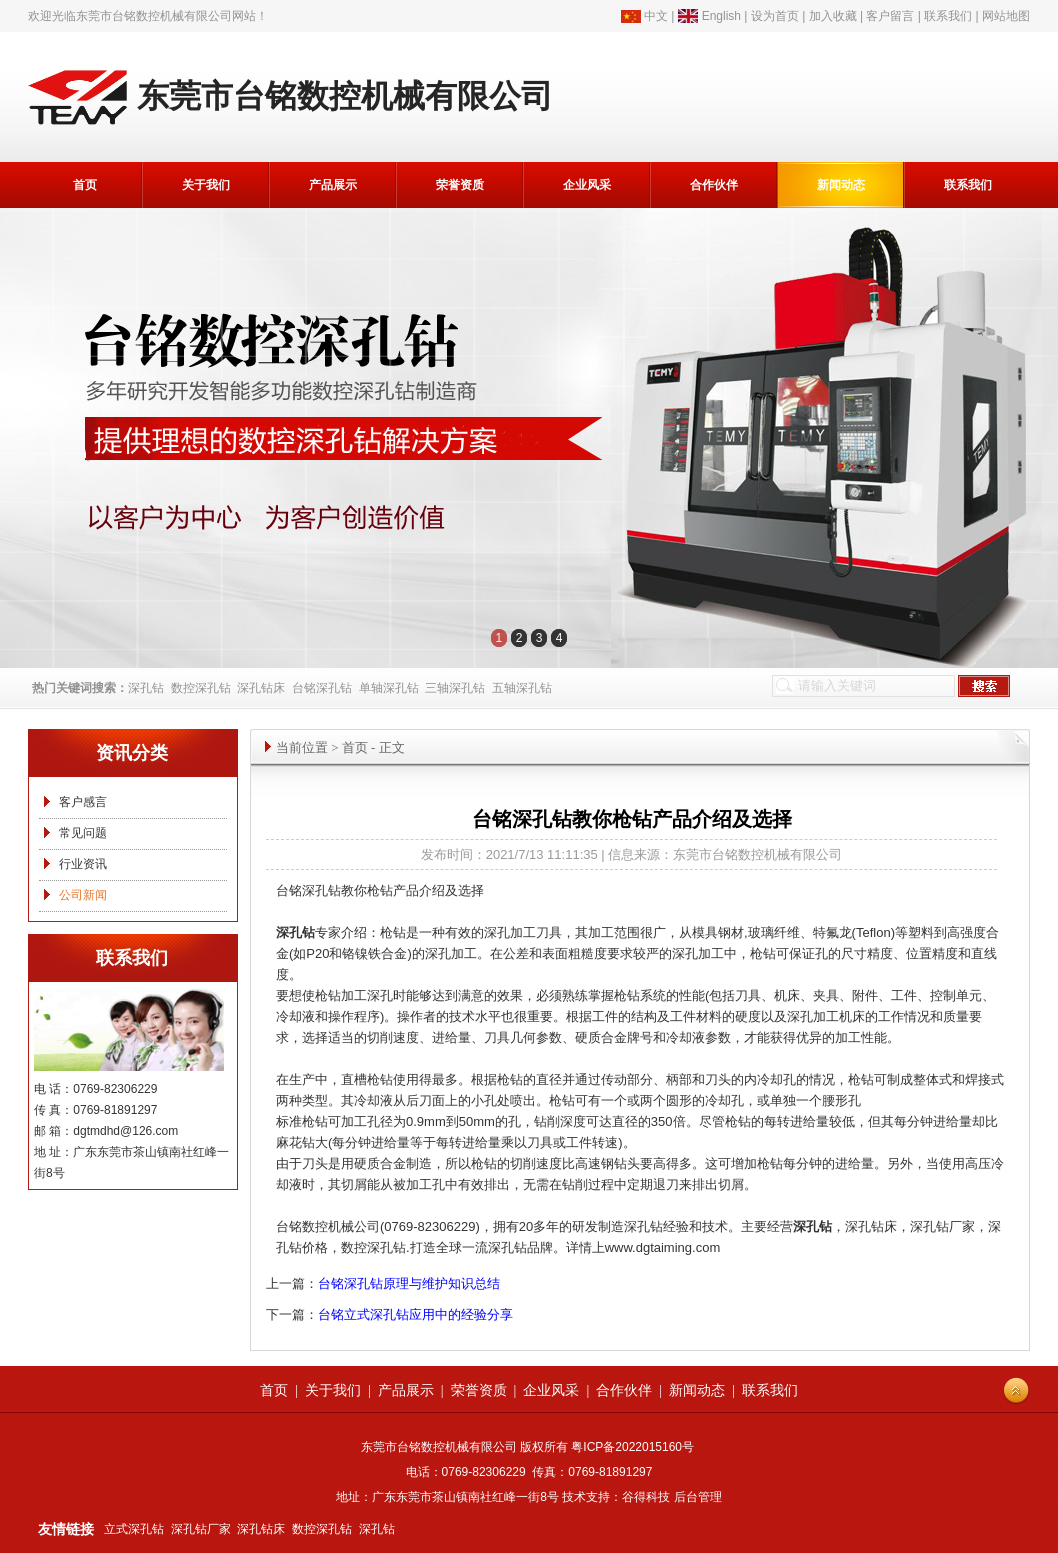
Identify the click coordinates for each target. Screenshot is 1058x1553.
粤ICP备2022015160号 (632, 1447)
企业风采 (587, 185)
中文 (656, 16)
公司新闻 (83, 895)
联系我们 (948, 16)
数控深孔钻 (201, 688)
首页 (85, 185)
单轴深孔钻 (389, 688)
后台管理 (698, 1497)
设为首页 (775, 16)
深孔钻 (146, 688)
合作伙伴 (714, 185)
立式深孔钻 (134, 1529)
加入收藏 (833, 16)
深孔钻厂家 (201, 1529)
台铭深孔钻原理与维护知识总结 (409, 1283)
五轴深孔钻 (522, 688)
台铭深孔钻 (322, 688)
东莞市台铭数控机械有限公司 (154, 16)
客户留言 (890, 16)
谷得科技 (646, 1497)
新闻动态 (841, 185)
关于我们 (206, 185)
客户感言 (83, 802)
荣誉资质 (460, 185)
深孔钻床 (261, 688)
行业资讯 (83, 864)
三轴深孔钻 (455, 688)
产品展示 (333, 185)
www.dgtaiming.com (663, 1247)
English (721, 16)
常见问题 (83, 833)
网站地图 (1006, 16)
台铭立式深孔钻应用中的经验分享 (415, 1314)
